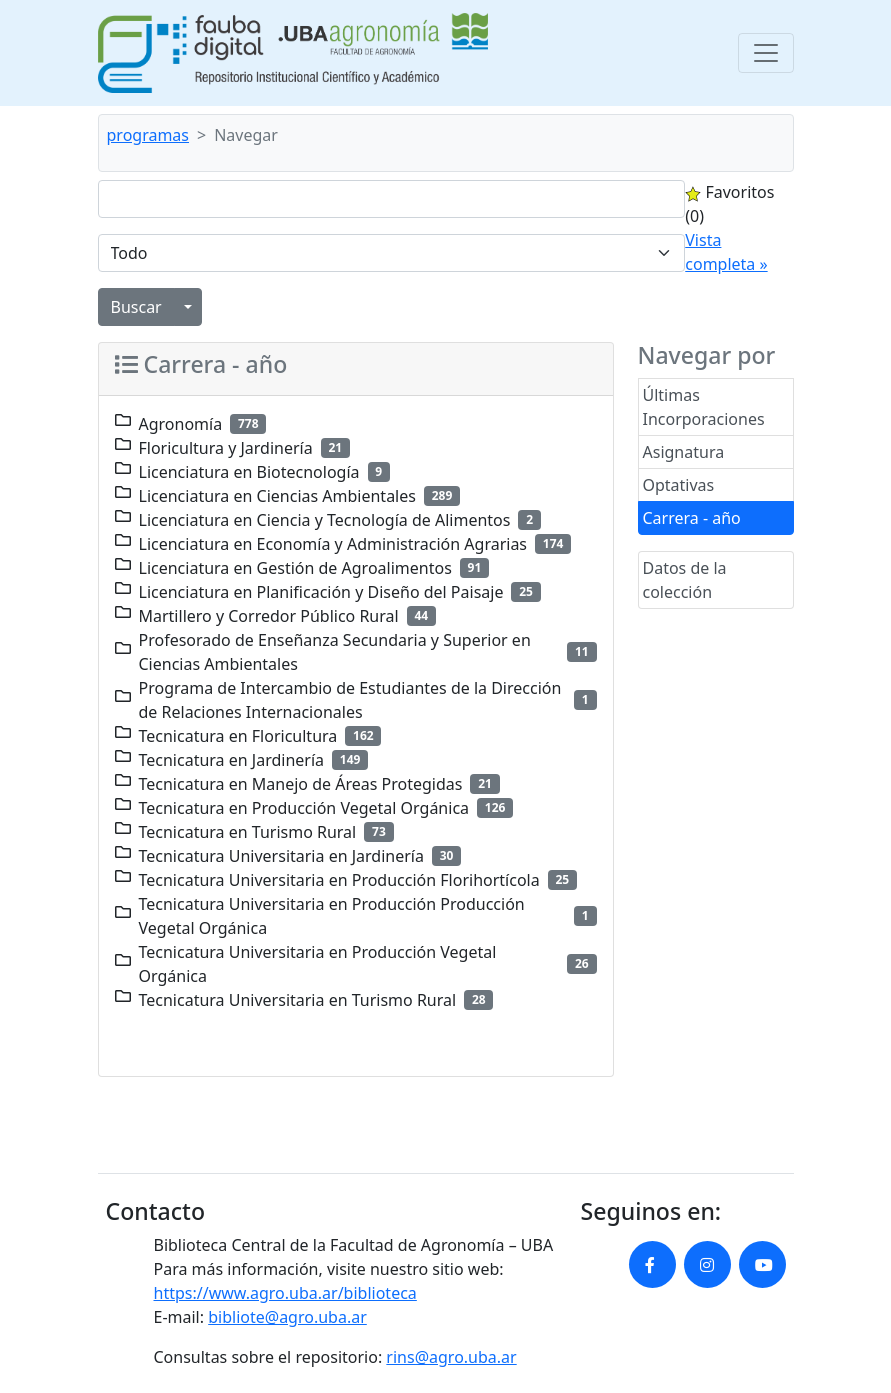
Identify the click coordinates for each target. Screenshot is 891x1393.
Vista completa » (726, 252)
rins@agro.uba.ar (451, 1357)
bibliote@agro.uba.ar (287, 1317)
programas (148, 135)
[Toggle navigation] (766, 53)
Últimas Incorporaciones (704, 407)
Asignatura (684, 452)
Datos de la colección (685, 580)
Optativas (679, 485)
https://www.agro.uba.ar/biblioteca (285, 1293)
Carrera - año (692, 518)
